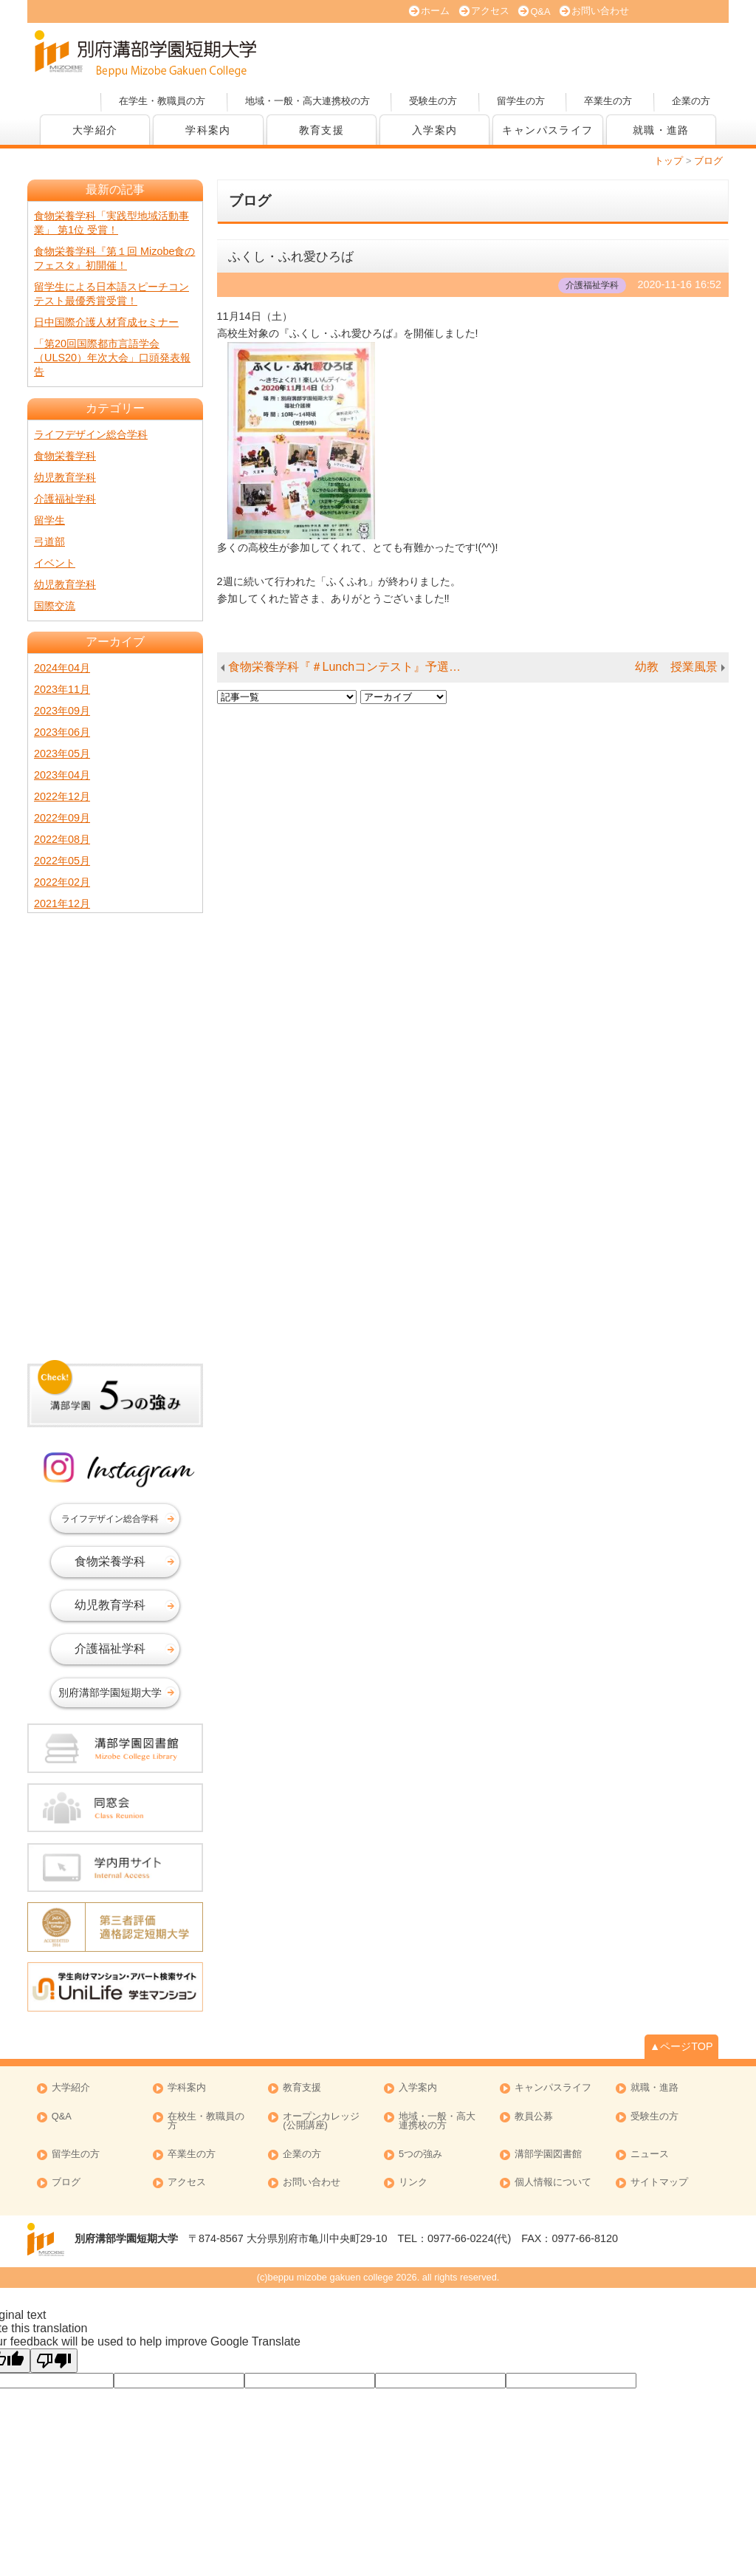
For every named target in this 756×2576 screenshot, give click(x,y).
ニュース (649, 2154)
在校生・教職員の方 (206, 2121)
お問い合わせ (600, 10)
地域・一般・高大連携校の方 (307, 100)
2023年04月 (62, 775)
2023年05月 (62, 753)
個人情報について (553, 2182)
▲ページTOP (681, 2046)
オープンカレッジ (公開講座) (321, 2121)
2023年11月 (62, 689)
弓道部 (49, 541)
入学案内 (435, 130)
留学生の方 (521, 100)
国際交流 (54, 606)
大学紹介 (95, 130)
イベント (54, 563)
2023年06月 (62, 732)
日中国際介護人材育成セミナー (106, 322)
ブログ (66, 2182)
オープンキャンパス (363, 51)
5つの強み (420, 2154)
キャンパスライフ (547, 130)
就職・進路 (661, 130)
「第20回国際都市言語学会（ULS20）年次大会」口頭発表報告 (112, 357)
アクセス (490, 10)
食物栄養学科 (65, 456)
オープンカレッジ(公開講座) (673, 51)
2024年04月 (62, 668)
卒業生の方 (608, 100)
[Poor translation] (54, 2360)
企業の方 (691, 100)
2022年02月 (62, 882)
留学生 (49, 520)
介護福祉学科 (65, 499)
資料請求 (570, 51)
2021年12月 (62, 903)
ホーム (435, 10)
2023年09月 (62, 711)
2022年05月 (62, 861)
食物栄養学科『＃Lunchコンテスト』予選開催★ (352, 666)
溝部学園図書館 (548, 2154)
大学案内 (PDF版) (467, 51)
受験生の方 (433, 100)
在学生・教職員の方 (162, 100)
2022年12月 (62, 796)
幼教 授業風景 (676, 666)
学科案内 (208, 130)
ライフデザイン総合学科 (91, 434)
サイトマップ (659, 2182)
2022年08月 (62, 839)
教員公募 (534, 2117)
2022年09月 (62, 818)
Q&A (540, 11)
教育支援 (322, 130)
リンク (413, 2182)
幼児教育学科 (65, 477)
